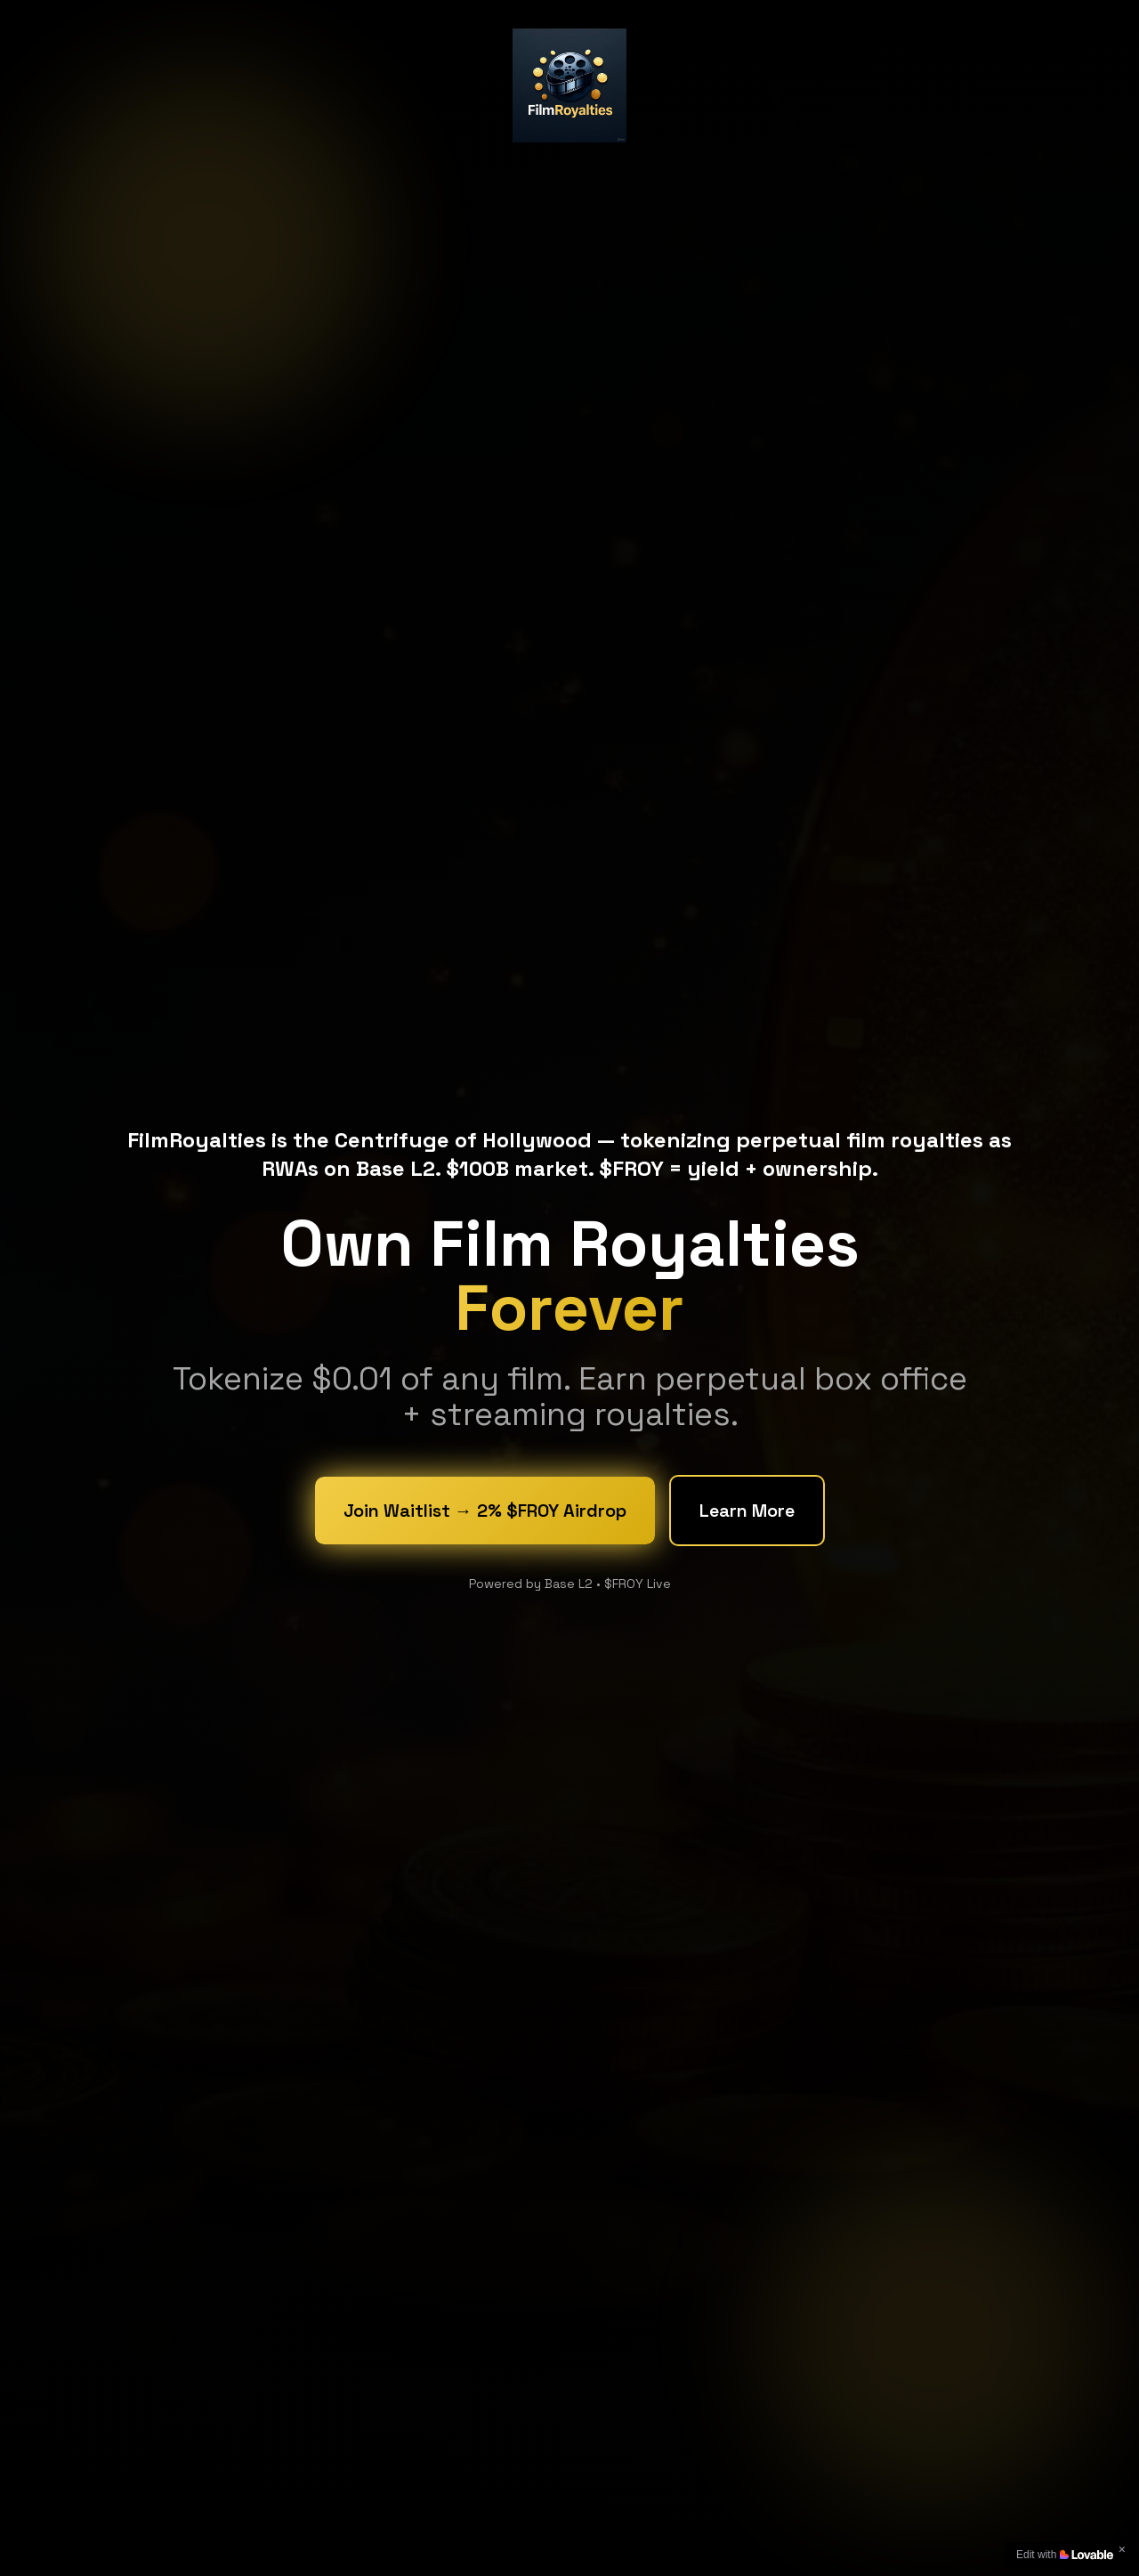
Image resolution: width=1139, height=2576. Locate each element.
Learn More (747, 1512)
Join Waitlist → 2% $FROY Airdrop (484, 1512)
